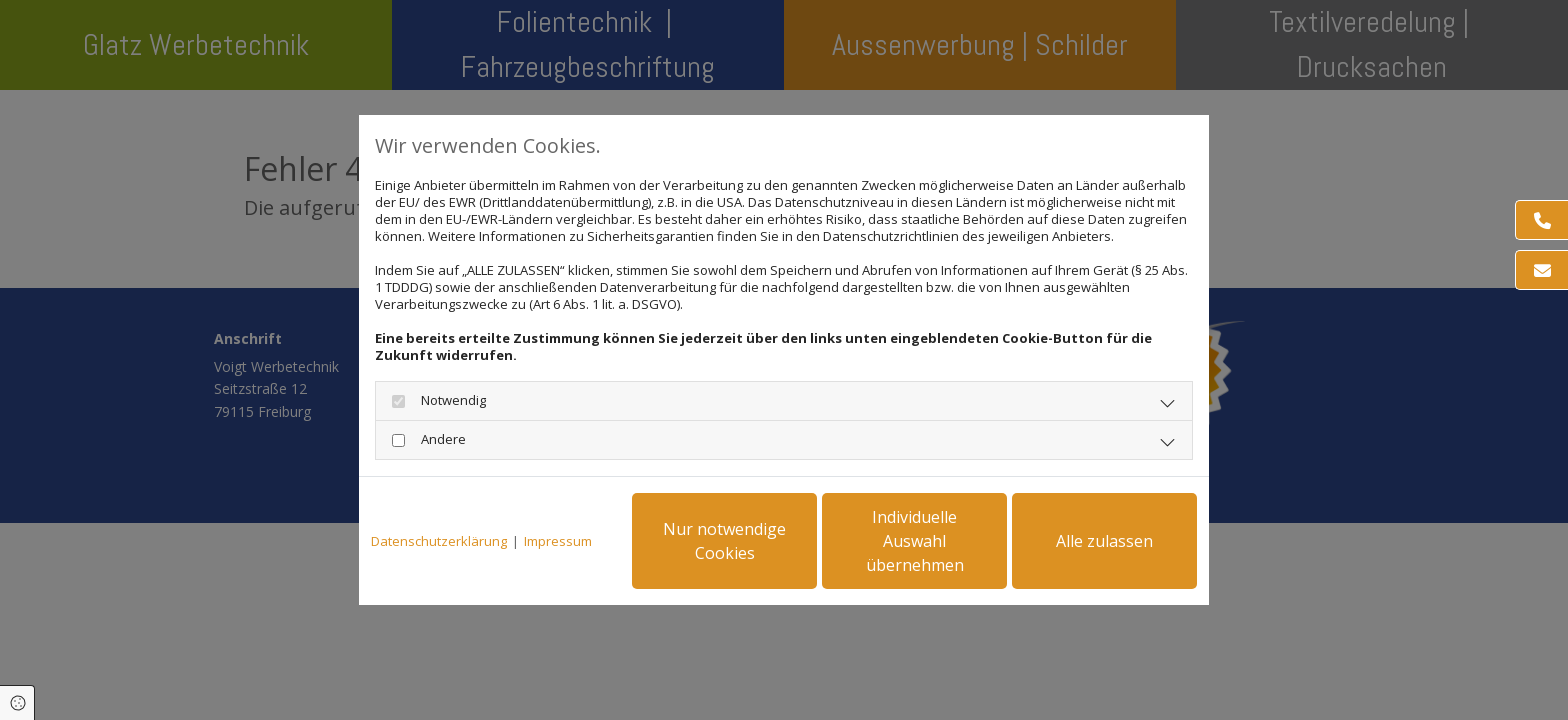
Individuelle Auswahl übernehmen (915, 541)
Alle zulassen (1104, 541)
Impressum (558, 541)
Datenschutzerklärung (439, 541)
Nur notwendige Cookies (724, 541)
